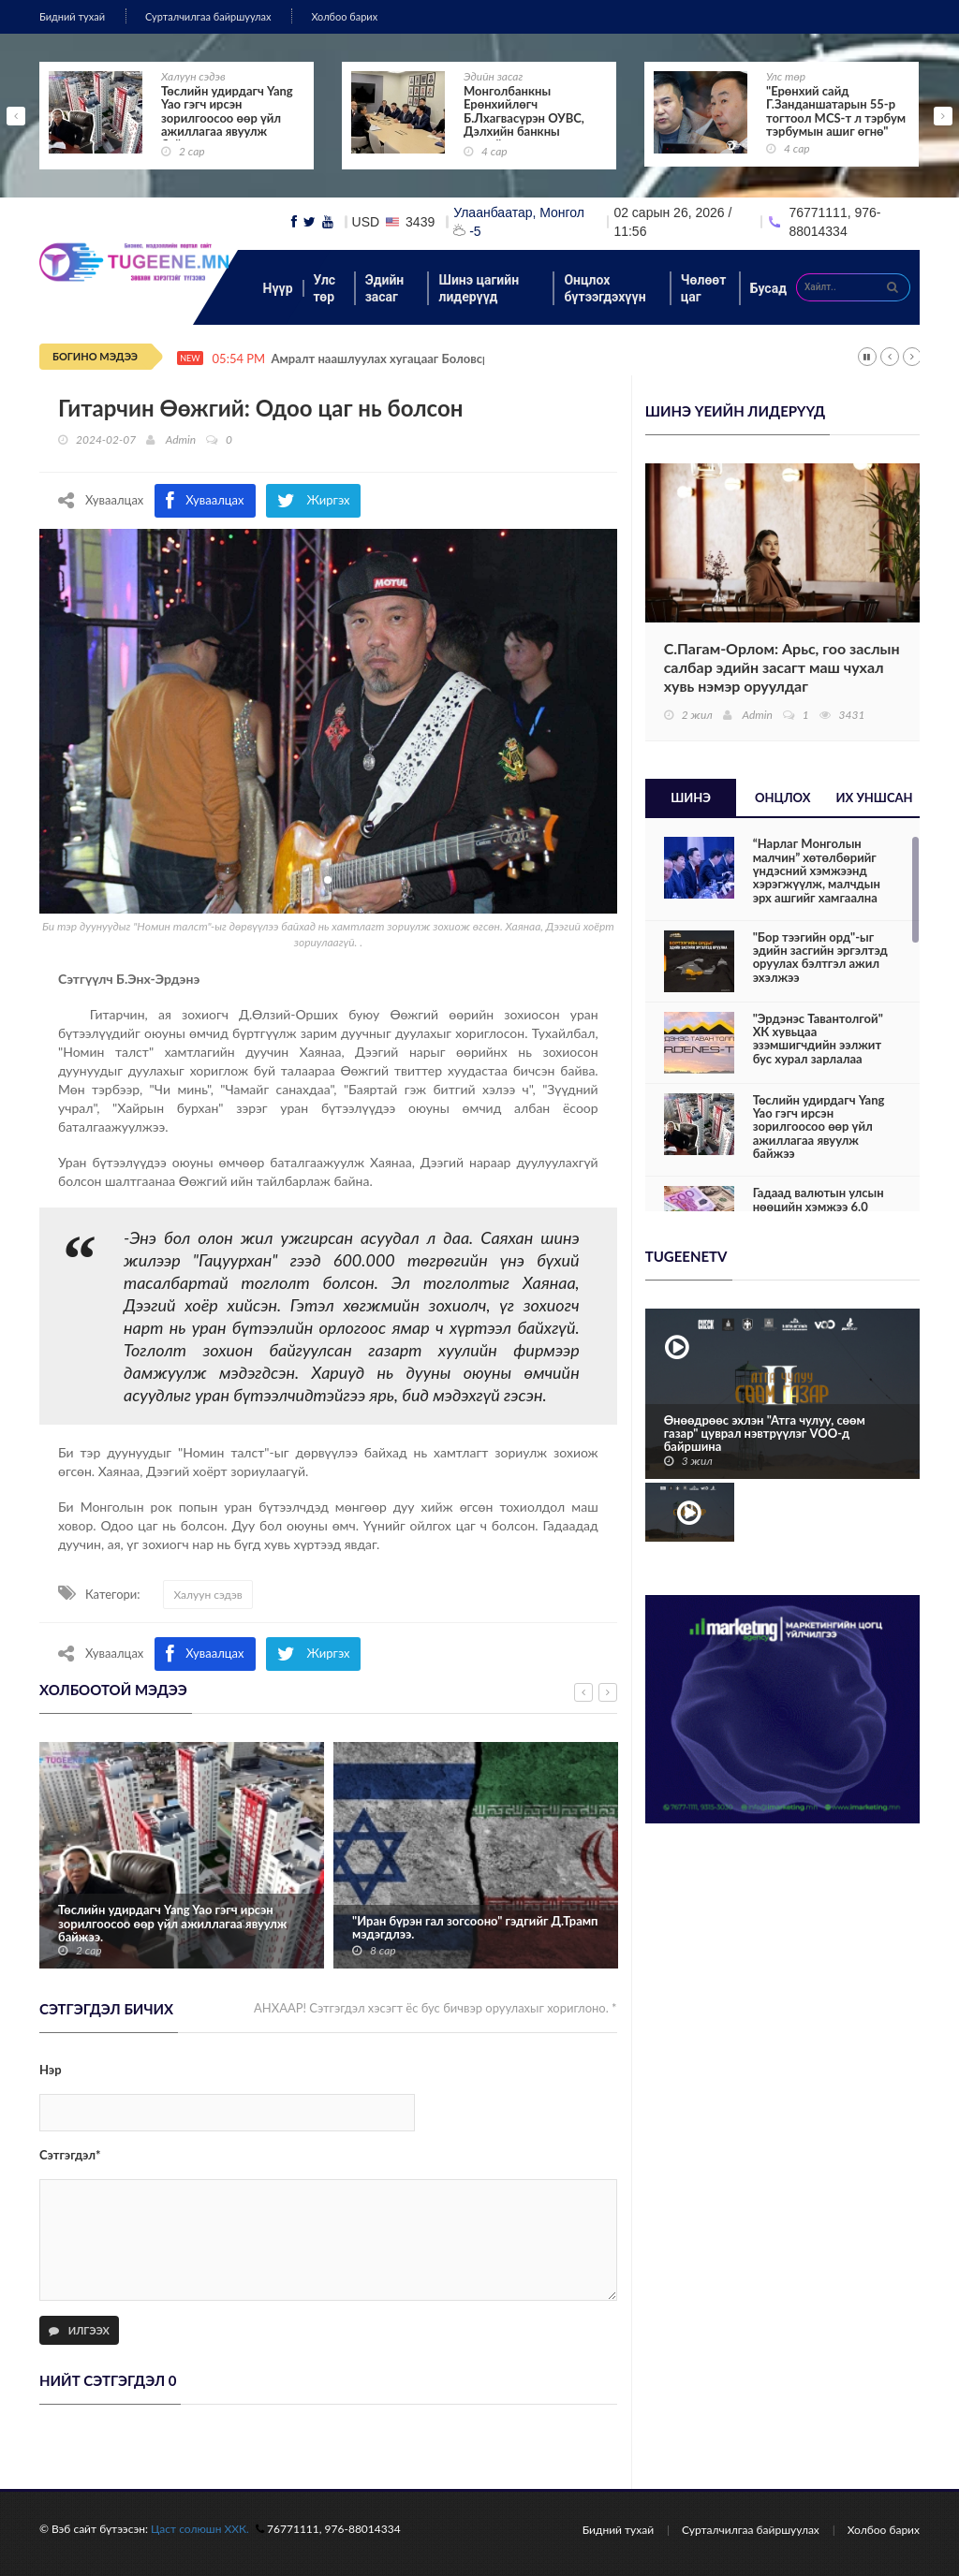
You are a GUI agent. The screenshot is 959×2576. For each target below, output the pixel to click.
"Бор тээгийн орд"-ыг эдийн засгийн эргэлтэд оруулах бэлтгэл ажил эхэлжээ (820, 957)
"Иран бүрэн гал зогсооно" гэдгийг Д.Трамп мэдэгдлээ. (475, 1927)
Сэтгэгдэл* (70, 2154)
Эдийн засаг (493, 76)
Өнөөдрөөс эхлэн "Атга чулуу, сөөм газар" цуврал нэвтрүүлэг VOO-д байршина (764, 1433)
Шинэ (691, 797)
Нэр (50, 2069)
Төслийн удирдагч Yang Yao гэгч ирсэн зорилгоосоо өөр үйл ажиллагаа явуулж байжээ (227, 117)
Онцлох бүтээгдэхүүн (604, 288)
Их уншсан (874, 797)
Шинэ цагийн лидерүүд (478, 288)
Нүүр (278, 288)
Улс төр (785, 76)
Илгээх (79, 2330)
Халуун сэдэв (193, 76)
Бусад (768, 288)
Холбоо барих (344, 16)
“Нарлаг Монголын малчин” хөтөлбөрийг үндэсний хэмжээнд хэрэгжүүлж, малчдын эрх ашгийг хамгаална (816, 870)
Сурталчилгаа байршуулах (208, 16)
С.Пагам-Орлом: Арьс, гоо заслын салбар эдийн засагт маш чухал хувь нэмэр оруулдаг (782, 667)
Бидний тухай (72, 16)
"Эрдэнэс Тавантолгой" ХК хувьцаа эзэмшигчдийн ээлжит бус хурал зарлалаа (818, 1038)
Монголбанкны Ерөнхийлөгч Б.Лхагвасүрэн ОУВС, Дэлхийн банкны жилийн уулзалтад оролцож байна (524, 124)
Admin (181, 439)
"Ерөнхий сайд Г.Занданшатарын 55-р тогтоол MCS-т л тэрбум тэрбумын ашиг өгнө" (836, 111)
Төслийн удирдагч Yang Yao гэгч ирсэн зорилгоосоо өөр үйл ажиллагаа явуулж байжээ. (172, 1923)
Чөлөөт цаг (704, 288)
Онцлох (782, 797)
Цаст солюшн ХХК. (200, 2529)
